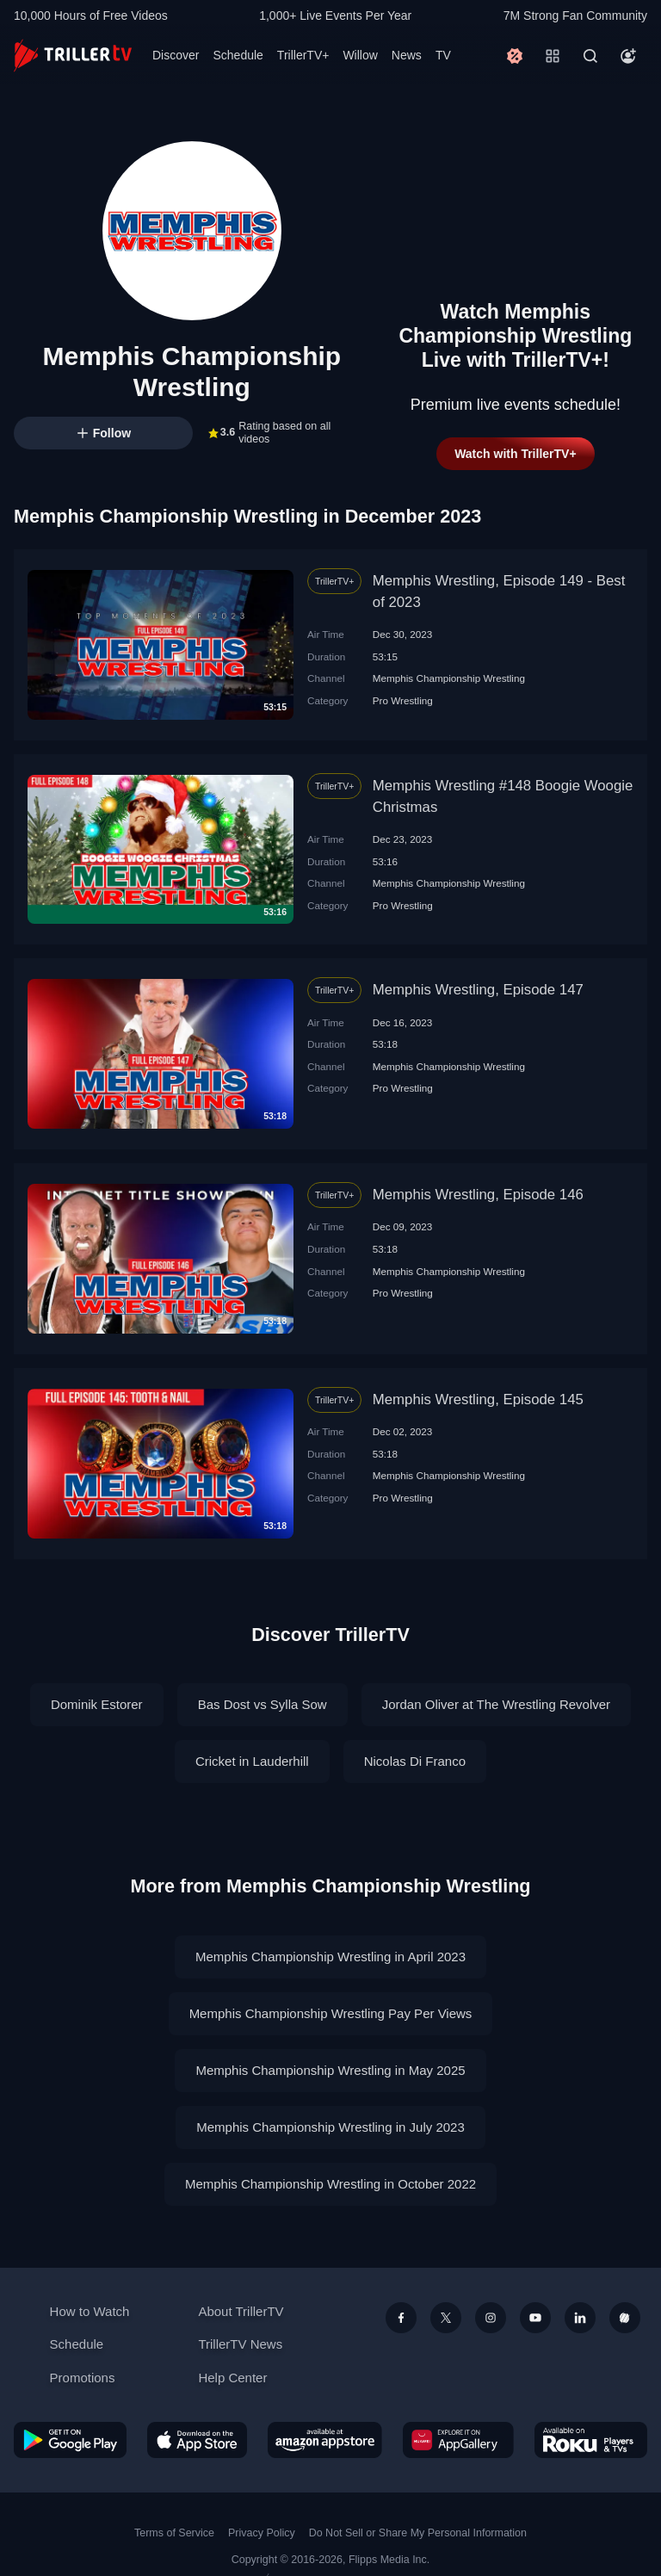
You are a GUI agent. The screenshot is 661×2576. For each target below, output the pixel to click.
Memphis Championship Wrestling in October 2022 (330, 2184)
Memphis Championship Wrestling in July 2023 (330, 2127)
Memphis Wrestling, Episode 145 (478, 1399)
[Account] (628, 56)
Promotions (82, 2377)
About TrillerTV (240, 2311)
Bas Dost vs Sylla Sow (262, 1704)
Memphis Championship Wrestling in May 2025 (330, 2070)
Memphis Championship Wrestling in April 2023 (330, 1956)
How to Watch (90, 2311)
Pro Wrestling (403, 700)
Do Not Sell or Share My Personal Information (418, 2533)
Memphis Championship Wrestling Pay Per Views (331, 2013)
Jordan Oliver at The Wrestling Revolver (496, 1704)
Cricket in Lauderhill (252, 1761)
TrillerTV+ (303, 55)
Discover (175, 55)
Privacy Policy (261, 2533)
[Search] (590, 56)
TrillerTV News (240, 2344)
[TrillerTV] (73, 55)
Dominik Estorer (97, 1704)
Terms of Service (174, 2533)
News (407, 55)
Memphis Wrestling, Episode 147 (478, 989)
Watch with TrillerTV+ (515, 454)
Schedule (238, 55)
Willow (360, 55)
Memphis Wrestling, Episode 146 (478, 1194)
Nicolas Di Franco (415, 1761)
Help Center (232, 2377)
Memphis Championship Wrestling (449, 678)
